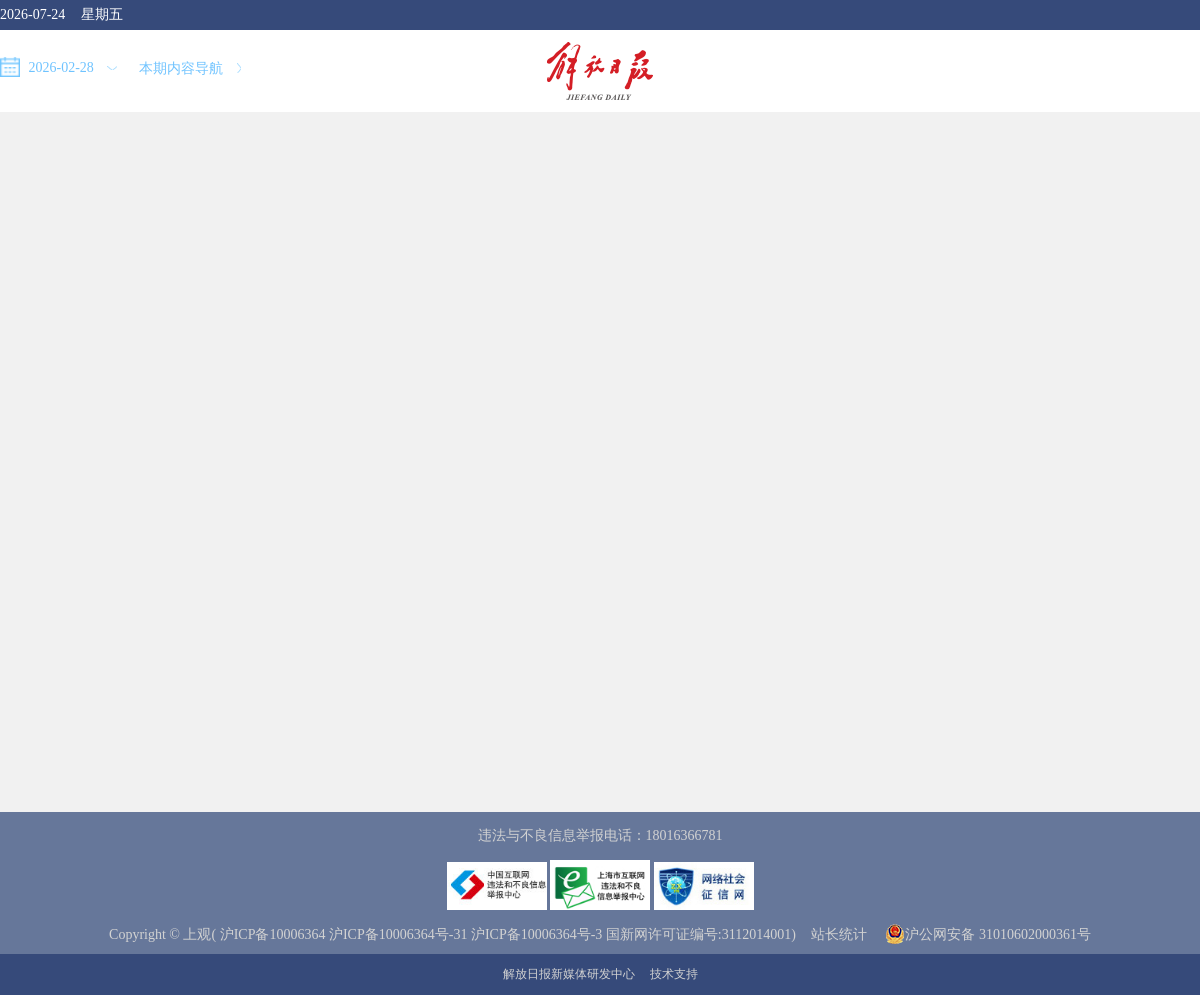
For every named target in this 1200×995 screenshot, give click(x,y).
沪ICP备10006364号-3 (536, 934)
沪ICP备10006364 (273, 934)
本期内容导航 (190, 68)
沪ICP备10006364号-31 (398, 934)
